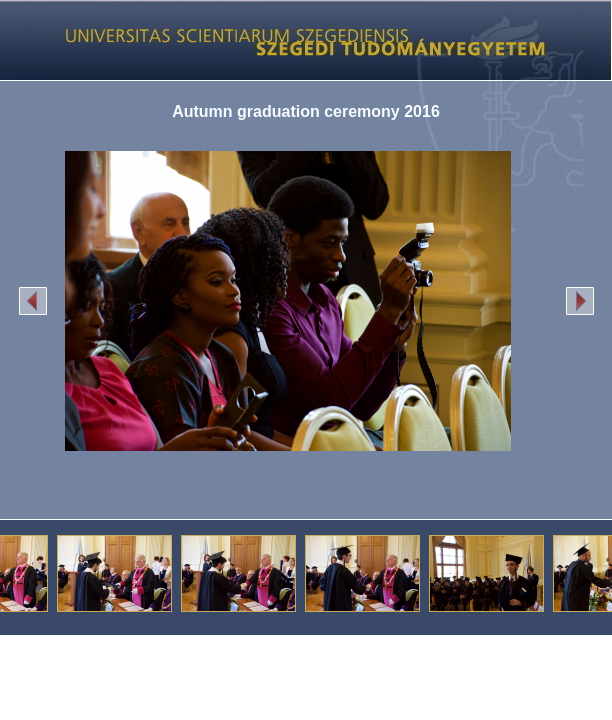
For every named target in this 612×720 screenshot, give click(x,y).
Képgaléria (298, 40)
